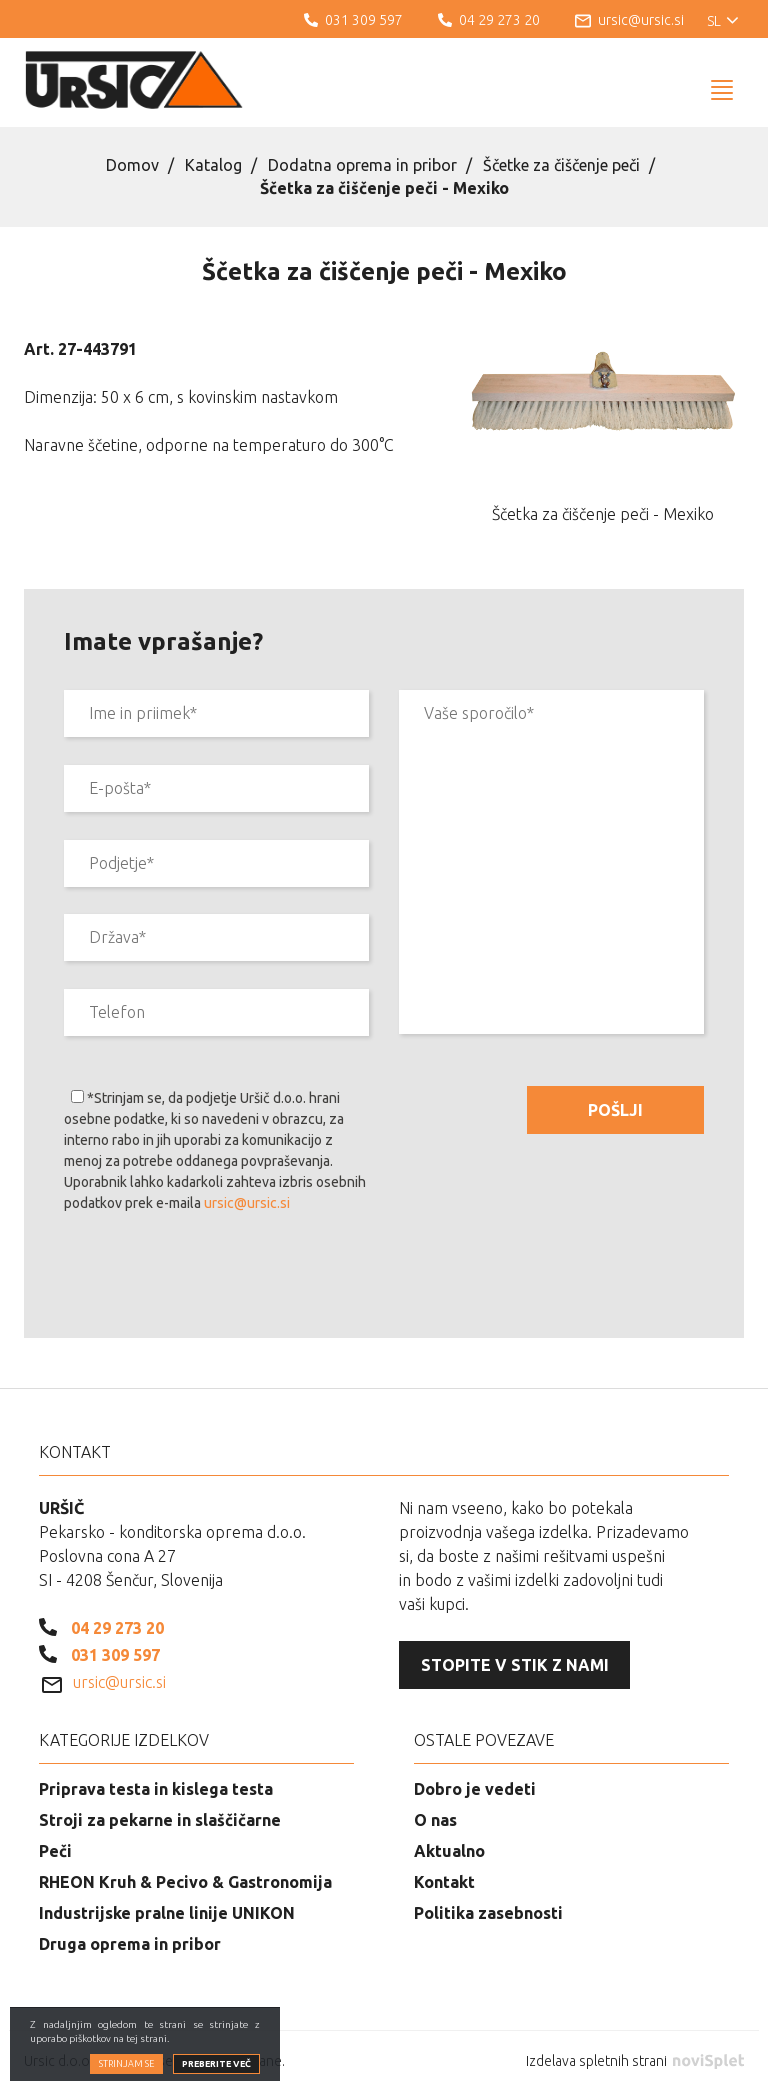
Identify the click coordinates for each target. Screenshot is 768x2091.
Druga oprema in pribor (130, 1944)
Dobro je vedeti (475, 1789)
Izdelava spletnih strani (635, 2061)
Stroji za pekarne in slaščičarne (160, 1820)
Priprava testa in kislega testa (156, 1789)
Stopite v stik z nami (515, 1665)
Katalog (213, 165)
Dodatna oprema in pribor (362, 165)
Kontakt (444, 1882)
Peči (55, 1851)
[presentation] (216, 1279)
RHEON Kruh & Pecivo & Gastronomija (185, 1882)
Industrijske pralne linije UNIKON (167, 1913)
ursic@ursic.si (247, 1203)
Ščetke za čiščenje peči (561, 165)
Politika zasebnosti (488, 1913)
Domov (132, 165)
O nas (435, 1820)
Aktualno (449, 1851)
